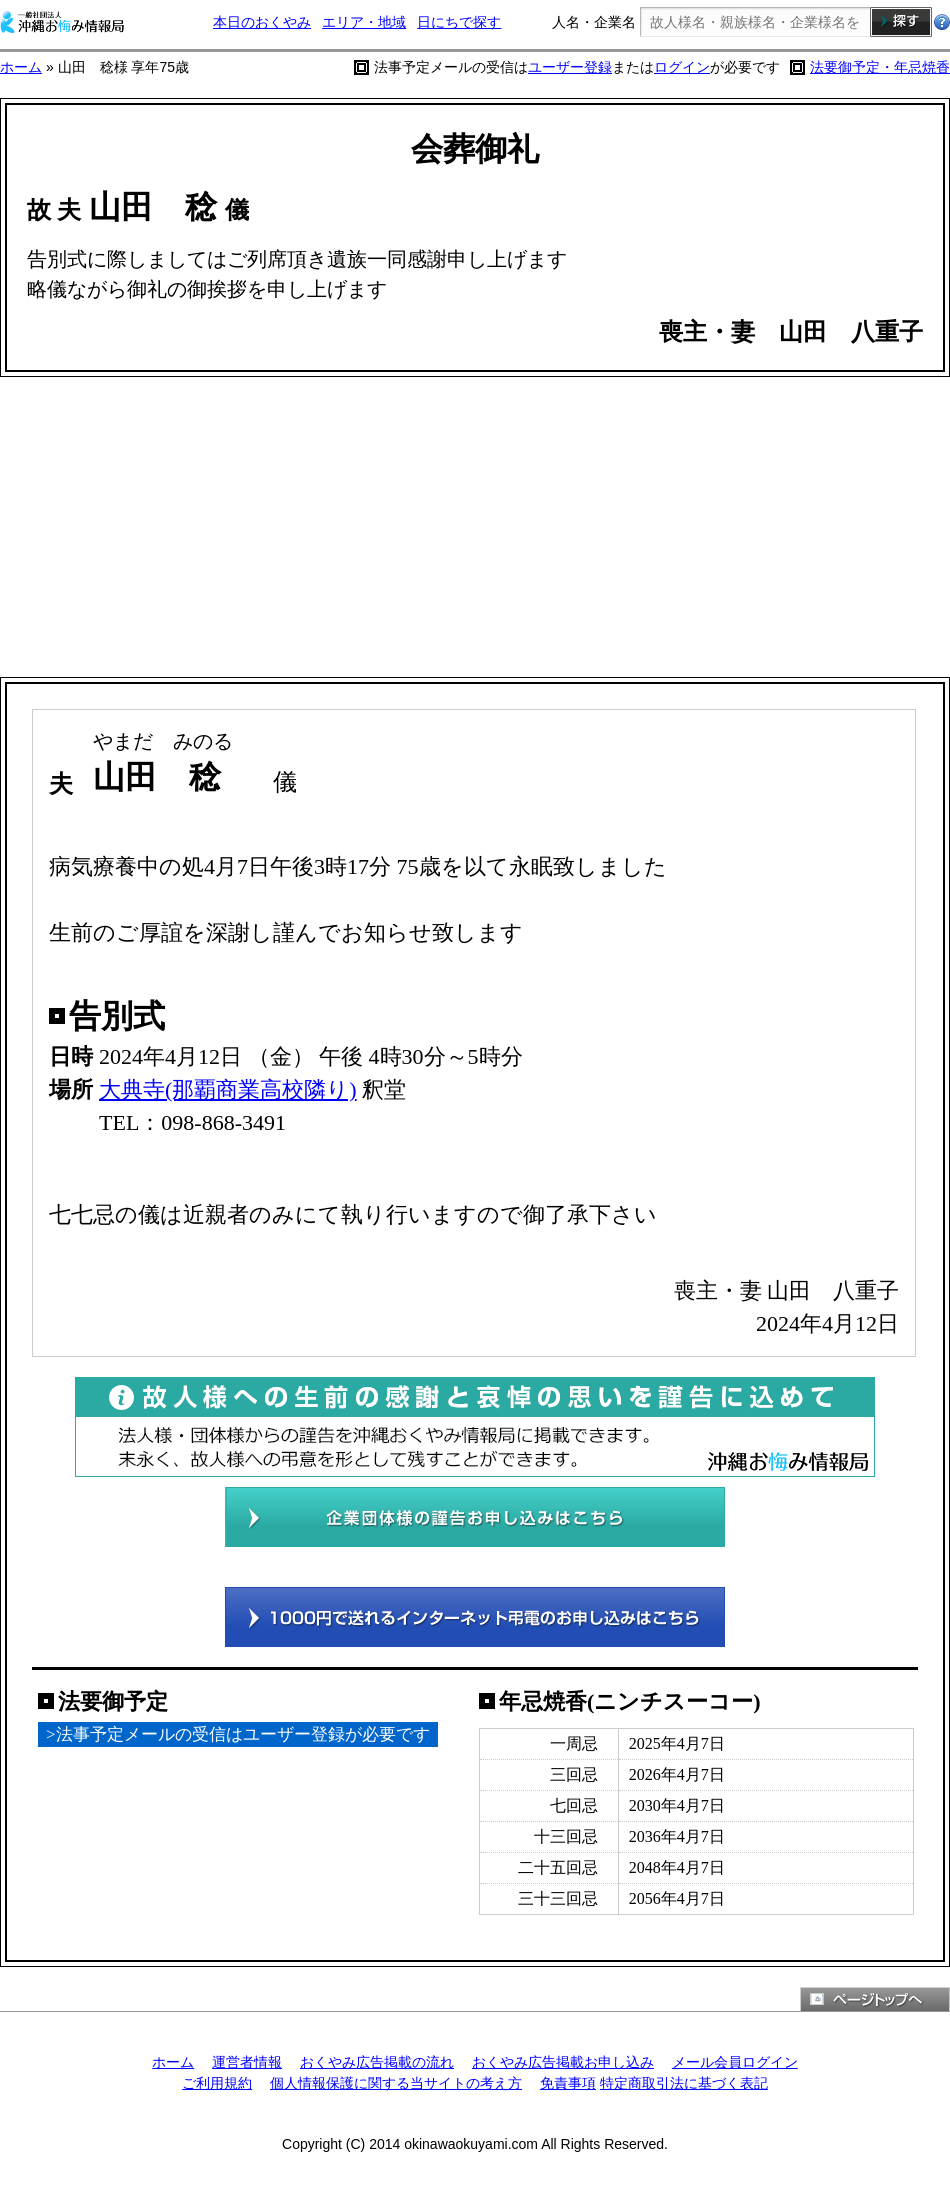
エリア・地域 (364, 22)
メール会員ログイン (735, 2062)
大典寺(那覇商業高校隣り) (228, 1089)
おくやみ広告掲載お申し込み (563, 2062)
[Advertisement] (475, 527)
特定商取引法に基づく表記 (684, 2083)
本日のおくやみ (262, 22)
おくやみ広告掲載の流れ (377, 2062)
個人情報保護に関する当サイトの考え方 (396, 2083)
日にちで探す (459, 22)
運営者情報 (247, 2062)
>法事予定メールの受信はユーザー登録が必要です (238, 1734)
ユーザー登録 (570, 67)
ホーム (21, 67)
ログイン (682, 67)
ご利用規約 (217, 2083)
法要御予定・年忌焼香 (880, 67)
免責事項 (568, 2083)
